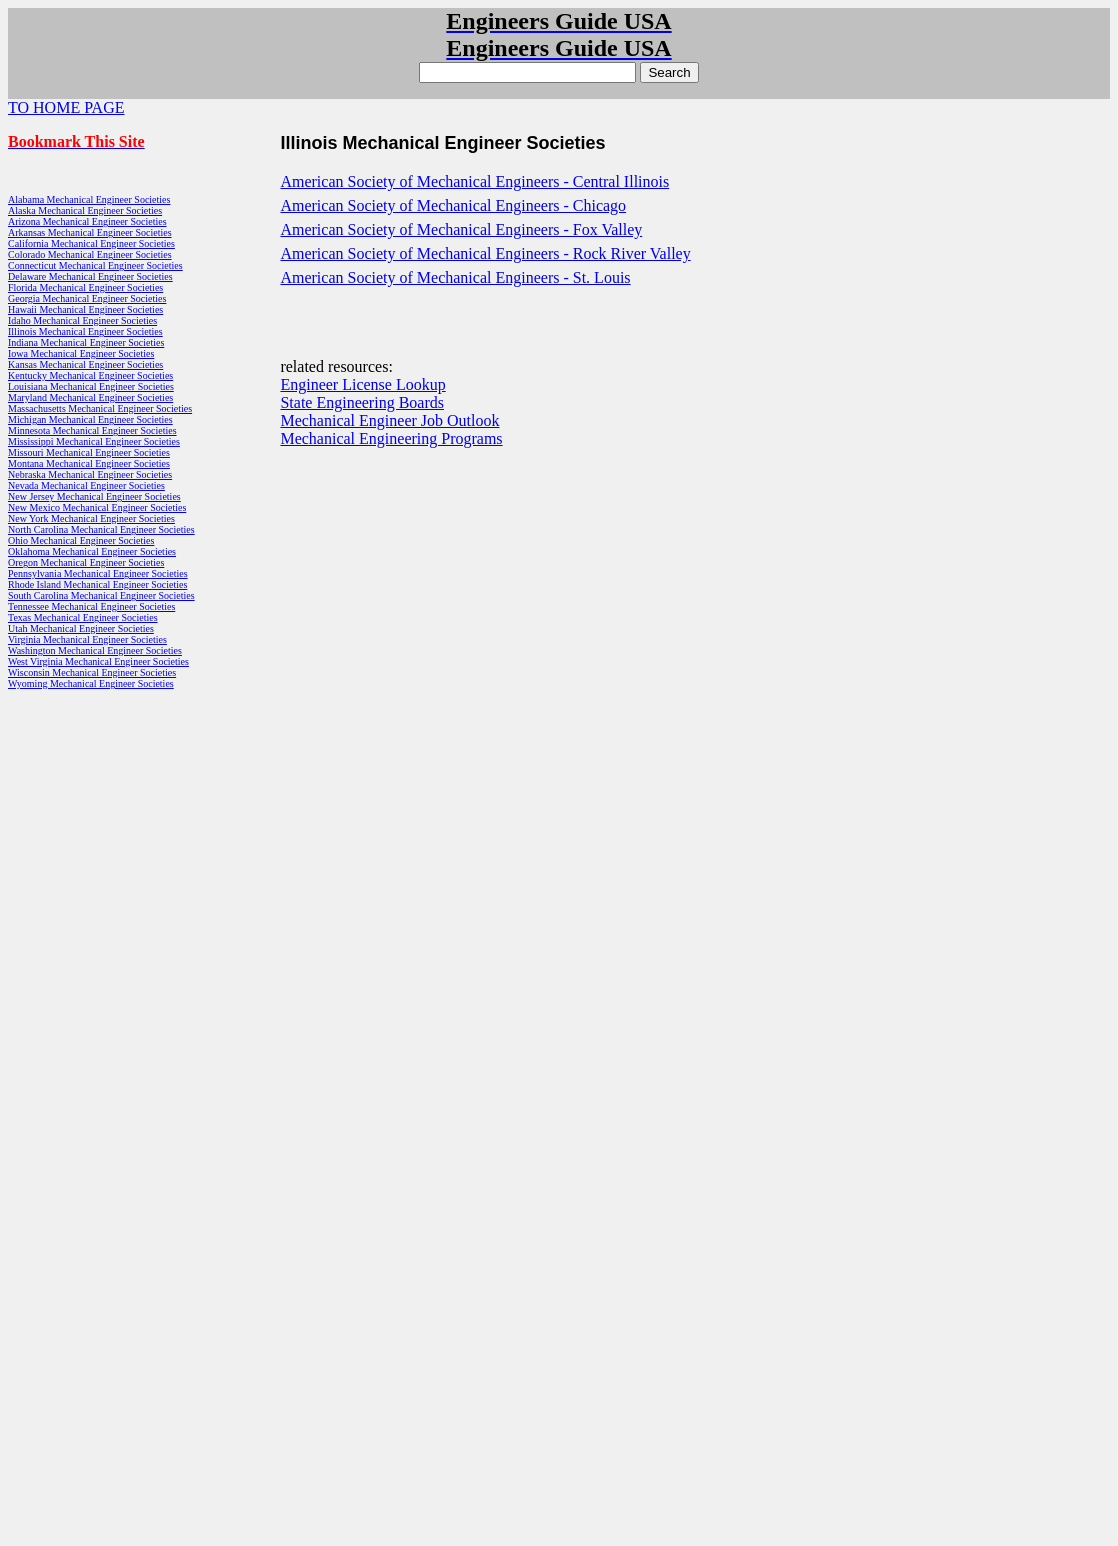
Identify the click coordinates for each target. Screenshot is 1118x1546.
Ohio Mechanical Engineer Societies (81, 540)
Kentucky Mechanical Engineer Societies (90, 375)
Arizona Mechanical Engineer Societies (87, 221)
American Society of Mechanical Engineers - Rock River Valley (485, 253)
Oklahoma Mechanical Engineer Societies (92, 551)
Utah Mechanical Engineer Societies (81, 628)
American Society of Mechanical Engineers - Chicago (453, 205)
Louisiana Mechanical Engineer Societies (91, 386)
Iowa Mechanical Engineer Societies (81, 353)
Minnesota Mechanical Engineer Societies (92, 430)
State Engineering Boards (362, 402)
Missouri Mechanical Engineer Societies (89, 452)
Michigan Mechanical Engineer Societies (90, 419)
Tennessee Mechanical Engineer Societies (91, 606)
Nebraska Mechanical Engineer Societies (90, 474)
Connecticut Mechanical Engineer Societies (95, 265)
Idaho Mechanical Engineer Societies (82, 320)
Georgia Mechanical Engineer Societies (87, 298)
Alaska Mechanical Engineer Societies (85, 210)
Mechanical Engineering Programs (391, 438)
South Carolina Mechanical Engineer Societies (101, 595)
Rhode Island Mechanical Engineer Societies (97, 584)
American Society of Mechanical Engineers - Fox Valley (461, 229)
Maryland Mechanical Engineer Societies (90, 397)
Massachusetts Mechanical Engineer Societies (100, 408)
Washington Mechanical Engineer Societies (95, 650)
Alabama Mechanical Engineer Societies (89, 199)
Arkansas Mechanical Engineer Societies (90, 232)
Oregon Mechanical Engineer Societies (86, 562)
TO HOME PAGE (66, 107)
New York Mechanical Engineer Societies (91, 518)
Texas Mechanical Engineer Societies (83, 617)
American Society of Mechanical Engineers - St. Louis (455, 277)
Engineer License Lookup (362, 384)
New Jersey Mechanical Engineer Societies (94, 496)
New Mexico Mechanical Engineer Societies (97, 507)
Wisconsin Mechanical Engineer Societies (92, 672)
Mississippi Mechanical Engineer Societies (94, 441)
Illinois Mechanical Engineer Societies (85, 331)
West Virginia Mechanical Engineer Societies (98, 661)
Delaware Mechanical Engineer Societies (90, 276)
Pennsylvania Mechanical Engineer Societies (98, 573)
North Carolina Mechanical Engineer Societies (101, 529)
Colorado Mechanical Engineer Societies (90, 254)
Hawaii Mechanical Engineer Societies (85, 309)
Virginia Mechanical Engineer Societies (87, 639)
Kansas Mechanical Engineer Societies (85, 364)
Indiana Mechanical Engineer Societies (86, 342)
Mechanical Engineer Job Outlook (389, 420)
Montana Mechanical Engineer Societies (89, 463)
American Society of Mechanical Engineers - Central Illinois (474, 181)
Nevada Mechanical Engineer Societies (86, 485)
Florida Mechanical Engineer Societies (85, 287)
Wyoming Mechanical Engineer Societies (91, 683)
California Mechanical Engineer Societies (91, 243)
